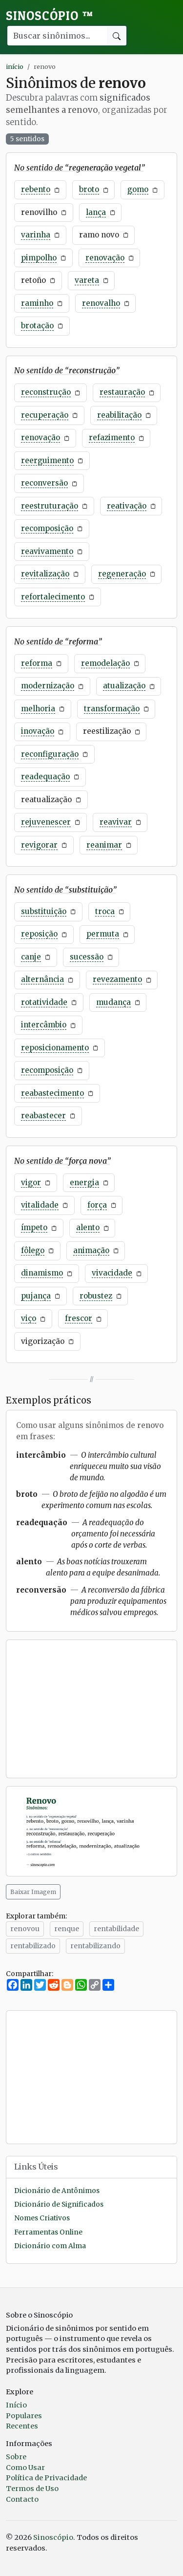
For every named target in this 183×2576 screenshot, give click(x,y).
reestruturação (49, 506)
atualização (124, 685)
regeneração (122, 573)
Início (16, 2405)
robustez (96, 1295)
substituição (43, 911)
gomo (137, 189)
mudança (113, 1002)
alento (88, 1227)
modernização (47, 685)
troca (105, 911)
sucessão (86, 956)
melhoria (38, 708)
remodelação (105, 663)
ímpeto (34, 1227)
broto (89, 189)
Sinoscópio (49, 15)
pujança (36, 1295)
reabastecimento (52, 1093)
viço (28, 1318)
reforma (36, 663)
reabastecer (43, 1115)
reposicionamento (55, 1047)
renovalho (101, 303)
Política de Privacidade (46, 2477)
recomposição (47, 528)
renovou (25, 1928)
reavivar (116, 822)
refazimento (112, 437)
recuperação (44, 415)
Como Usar (25, 2467)
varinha (35, 234)
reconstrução (46, 392)
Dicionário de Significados (58, 2204)
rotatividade (44, 1002)
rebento (35, 189)
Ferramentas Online (48, 2232)
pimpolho (39, 257)
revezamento (117, 979)
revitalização (45, 573)
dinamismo (42, 1272)
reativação (126, 506)
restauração (122, 392)
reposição (39, 933)
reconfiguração (50, 754)
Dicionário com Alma (50, 2246)
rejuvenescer (46, 822)
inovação (37, 731)
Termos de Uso (32, 2488)
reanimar (104, 845)
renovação (104, 257)
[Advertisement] (91, 1709)
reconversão (44, 483)
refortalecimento (53, 596)
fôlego (32, 1250)
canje (31, 956)
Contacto (22, 2499)
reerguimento (47, 460)
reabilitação (119, 415)
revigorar (39, 845)
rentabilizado (33, 1945)
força (97, 1205)
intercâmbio (43, 1024)
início (14, 66)
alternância (42, 979)
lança (96, 212)
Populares (24, 2415)
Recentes (22, 2426)
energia (84, 1182)
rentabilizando (95, 1945)
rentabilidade (116, 1928)
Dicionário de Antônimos (57, 2191)
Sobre (16, 2456)
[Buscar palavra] (56, 35)
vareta (87, 280)
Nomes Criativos (42, 2218)
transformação (112, 708)
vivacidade (112, 1272)
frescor (78, 1318)
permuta (102, 933)
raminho (37, 303)
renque (66, 1928)
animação (91, 1250)
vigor (31, 1182)
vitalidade (40, 1205)
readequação (45, 776)
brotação (37, 325)
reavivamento (47, 551)
